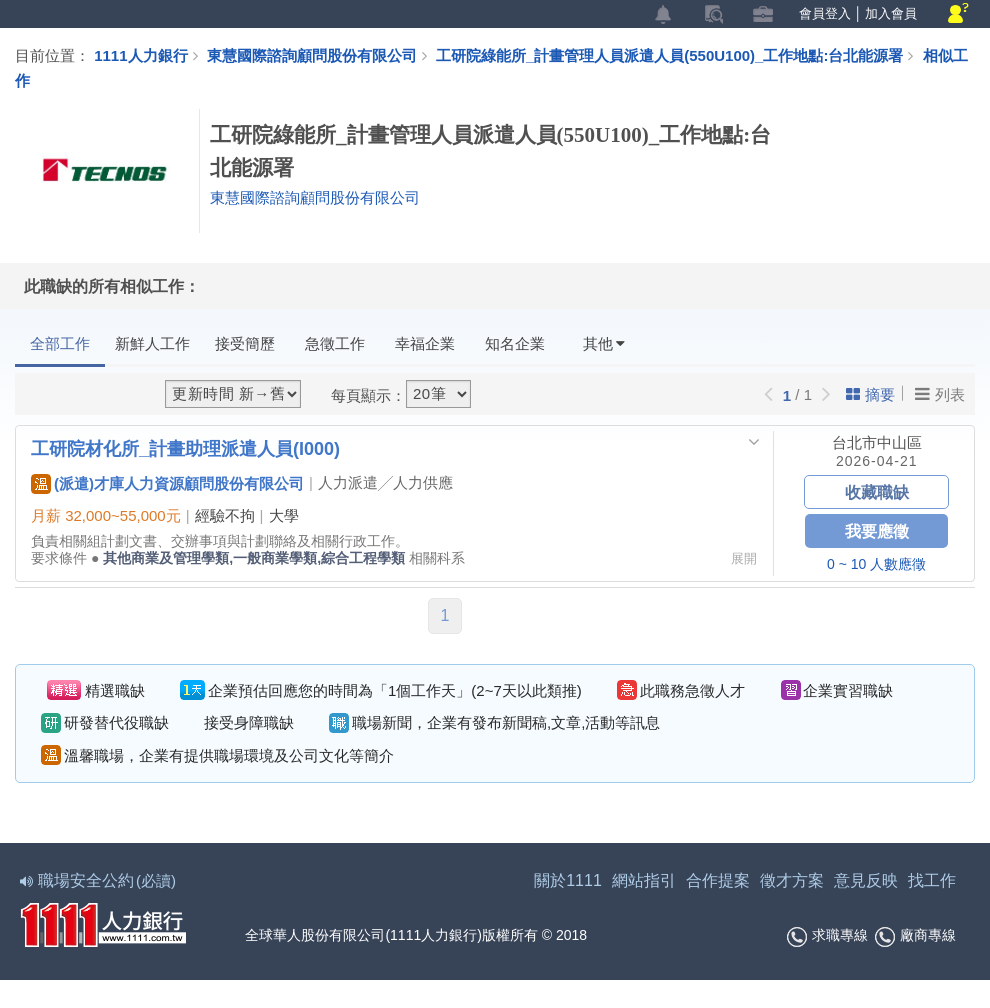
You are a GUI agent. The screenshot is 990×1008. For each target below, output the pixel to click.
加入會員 (891, 13)
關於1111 (568, 880)
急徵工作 (335, 343)
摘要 (870, 394)
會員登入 (825, 13)
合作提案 (718, 880)
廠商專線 (915, 937)
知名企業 (515, 343)
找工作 (932, 880)
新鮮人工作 (152, 343)
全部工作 (60, 343)
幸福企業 (425, 343)
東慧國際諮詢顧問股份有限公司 (312, 55)
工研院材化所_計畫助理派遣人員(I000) (185, 448)
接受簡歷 (245, 343)
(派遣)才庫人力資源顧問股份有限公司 (167, 483)
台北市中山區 (877, 442)
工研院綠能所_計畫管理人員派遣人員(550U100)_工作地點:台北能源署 (679, 55)
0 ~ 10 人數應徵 (876, 564)
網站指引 (644, 880)
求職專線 (827, 937)
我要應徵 (877, 530)
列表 (940, 394)
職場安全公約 (99, 880)
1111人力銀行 (140, 55)
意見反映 (866, 880)
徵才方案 (792, 880)
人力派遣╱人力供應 (385, 482)
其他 (604, 343)
